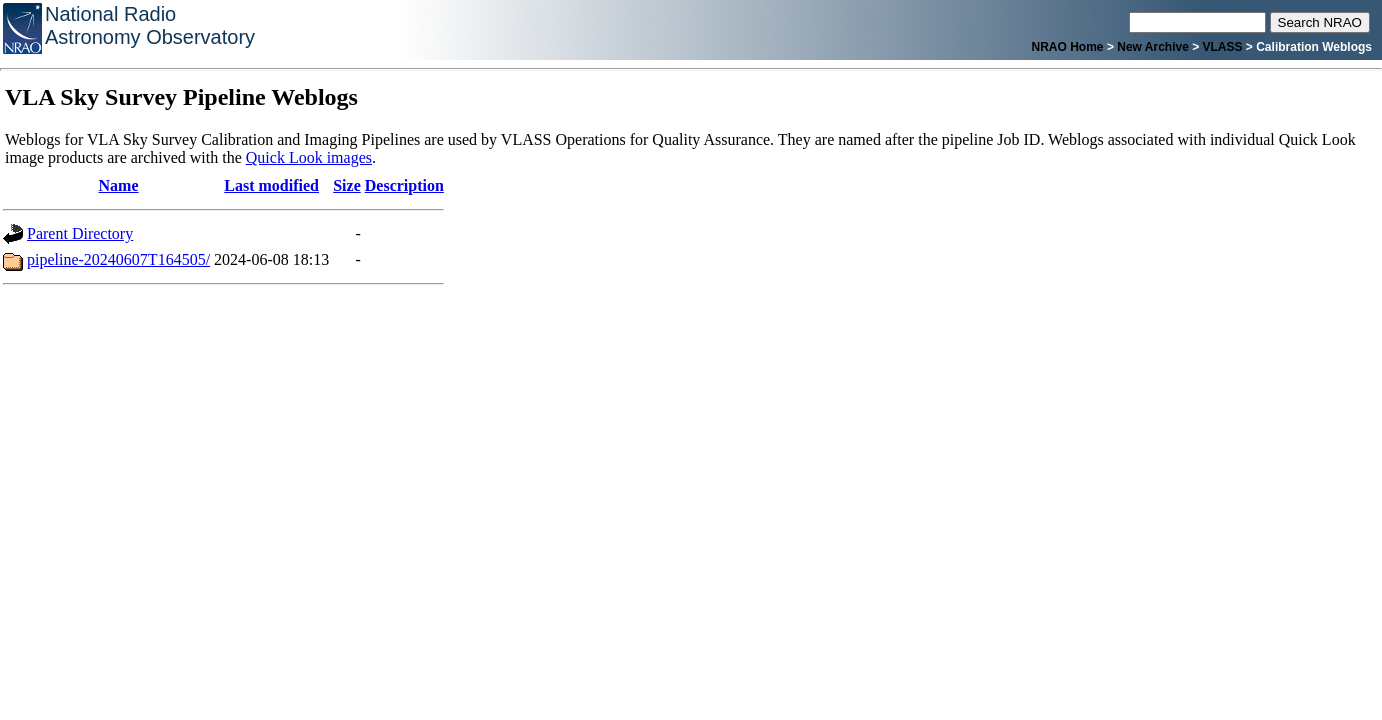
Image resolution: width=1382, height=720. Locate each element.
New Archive (1153, 47)
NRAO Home (1068, 47)
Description (404, 185)
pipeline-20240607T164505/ (118, 259)
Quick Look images (309, 157)
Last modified (271, 185)
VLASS (1223, 47)
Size (347, 185)
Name (119, 185)
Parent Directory (80, 233)
